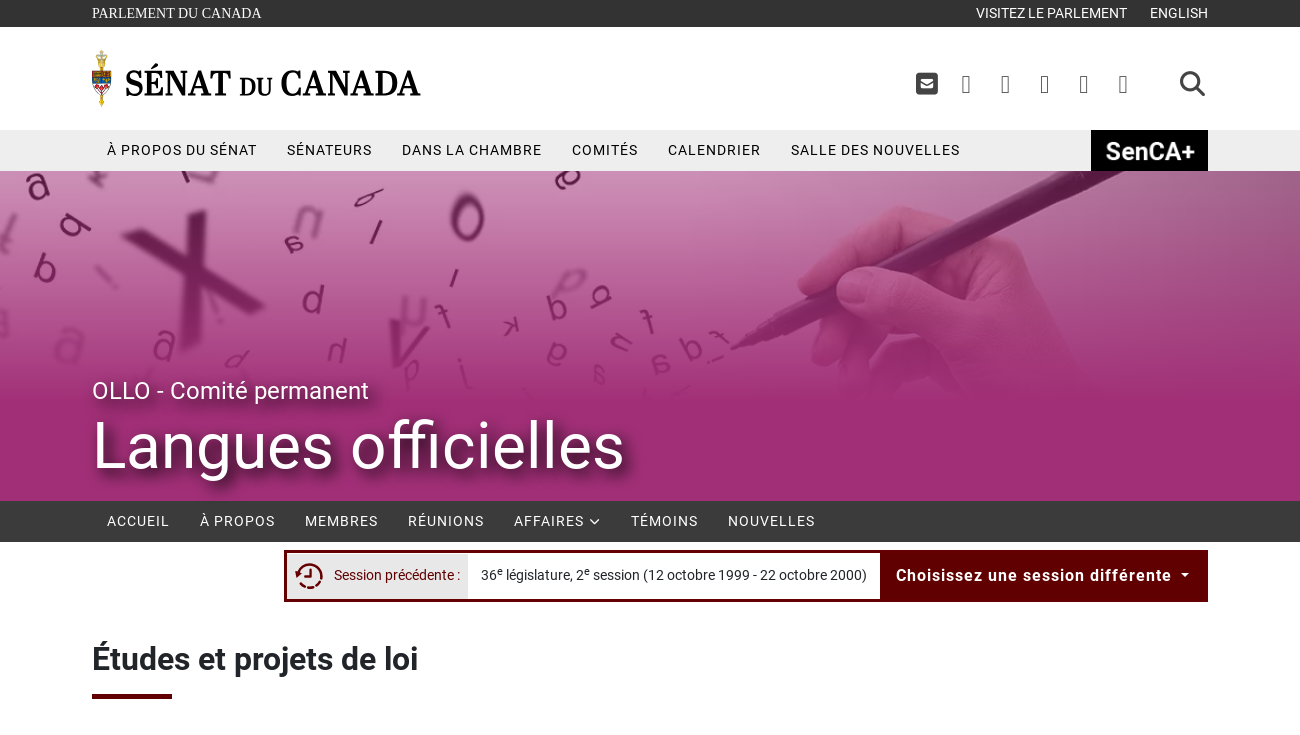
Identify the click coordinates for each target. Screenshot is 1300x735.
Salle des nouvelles (875, 150)
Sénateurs (329, 150)
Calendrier (714, 150)
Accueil (138, 521)
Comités (605, 150)
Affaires (557, 521)
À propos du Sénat (182, 150)
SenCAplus (1149, 150)
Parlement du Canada (181, 11)
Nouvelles (771, 521)
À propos (237, 521)
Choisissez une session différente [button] (1036, 575)
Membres (341, 521)
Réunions (446, 521)
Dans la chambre (472, 150)
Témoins (664, 521)
